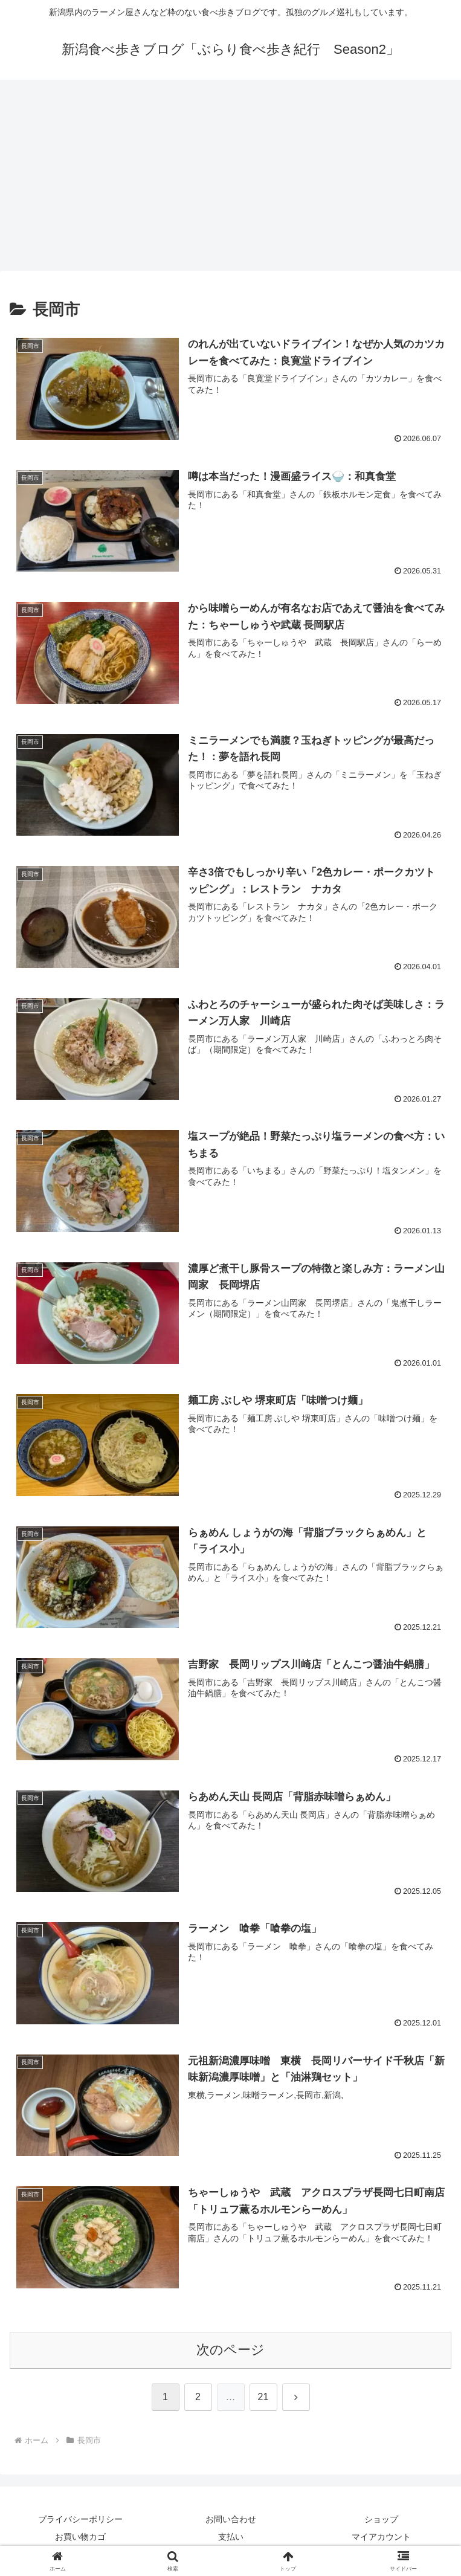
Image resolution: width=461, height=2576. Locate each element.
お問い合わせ (230, 2519)
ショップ (381, 2519)
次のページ (230, 2349)
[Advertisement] (230, 178)
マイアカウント (381, 2537)
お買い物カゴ (80, 2537)
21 (263, 2397)
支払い (230, 2537)
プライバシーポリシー (80, 2519)
